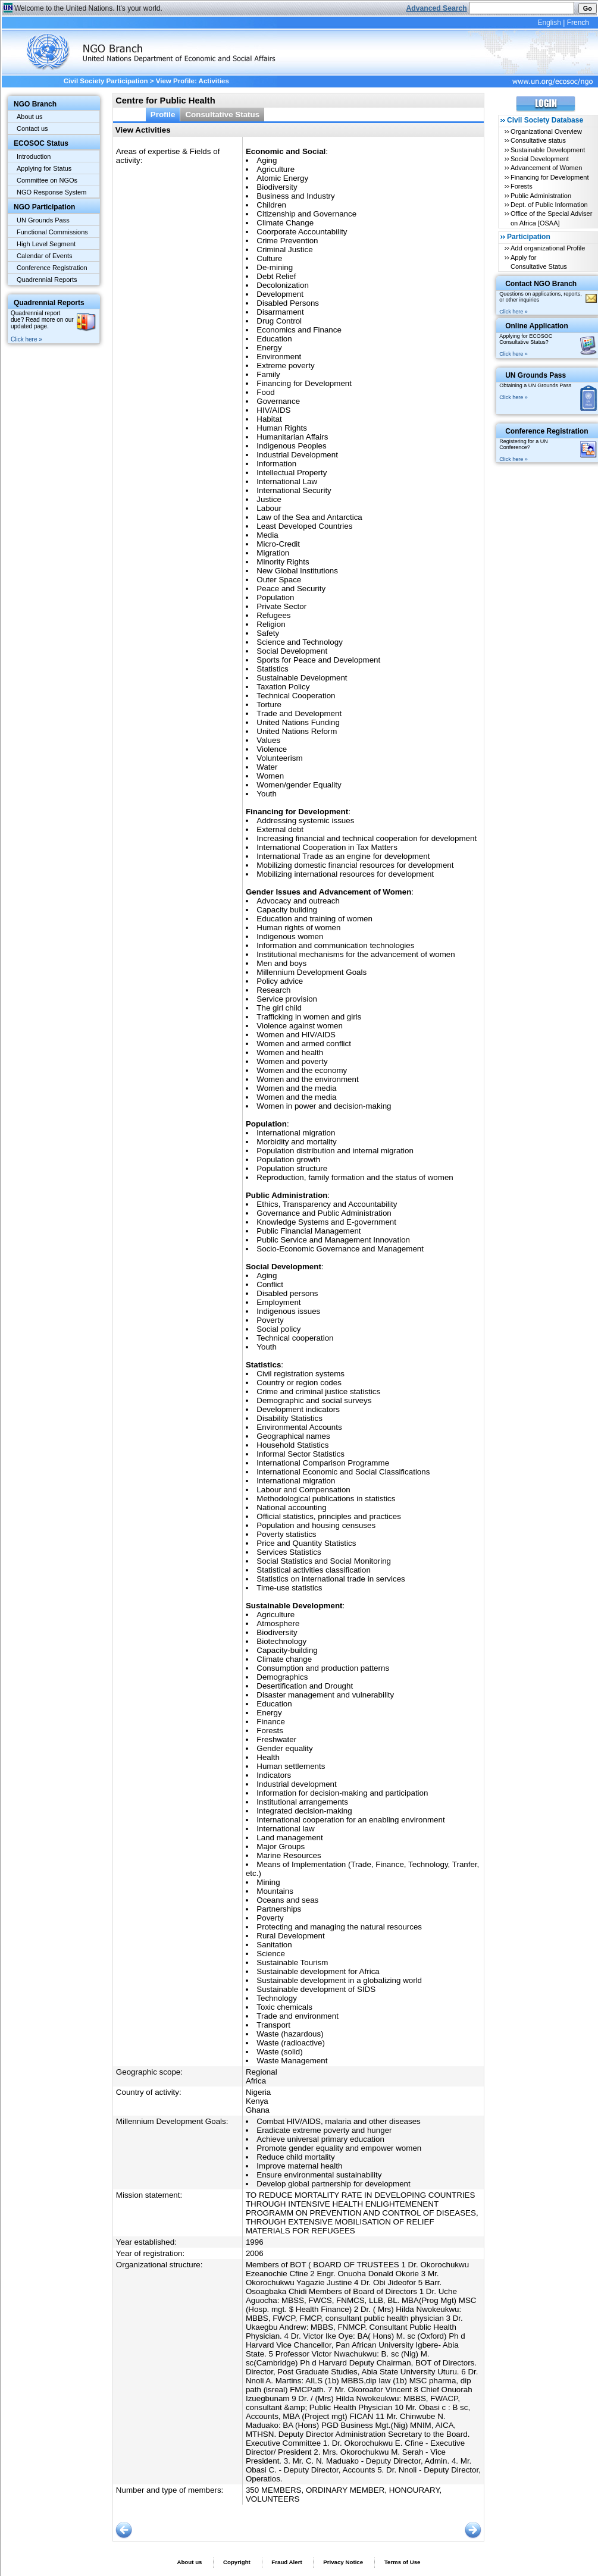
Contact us (32, 128)
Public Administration (541, 195)
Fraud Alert (286, 2562)
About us (29, 116)
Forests (522, 186)
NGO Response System (51, 192)
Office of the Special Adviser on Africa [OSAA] (551, 218)
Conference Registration (52, 267)
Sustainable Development (548, 149)
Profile (163, 114)
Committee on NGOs (47, 180)
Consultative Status (222, 114)
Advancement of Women (546, 167)
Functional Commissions (52, 232)
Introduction (34, 156)
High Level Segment (46, 243)
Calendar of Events (45, 255)
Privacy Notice (343, 2562)
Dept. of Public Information (549, 204)
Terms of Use (402, 2562)
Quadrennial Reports (47, 279)
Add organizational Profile (548, 248)
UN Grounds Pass (43, 220)
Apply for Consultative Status (539, 262)
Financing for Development (549, 177)
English (549, 22)
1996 (255, 2242)
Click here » (26, 339)
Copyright (237, 2562)
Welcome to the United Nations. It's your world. (88, 8)
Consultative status (538, 140)
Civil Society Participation (106, 80)
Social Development (540, 158)
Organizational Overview (546, 131)
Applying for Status (44, 168)
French (578, 22)
